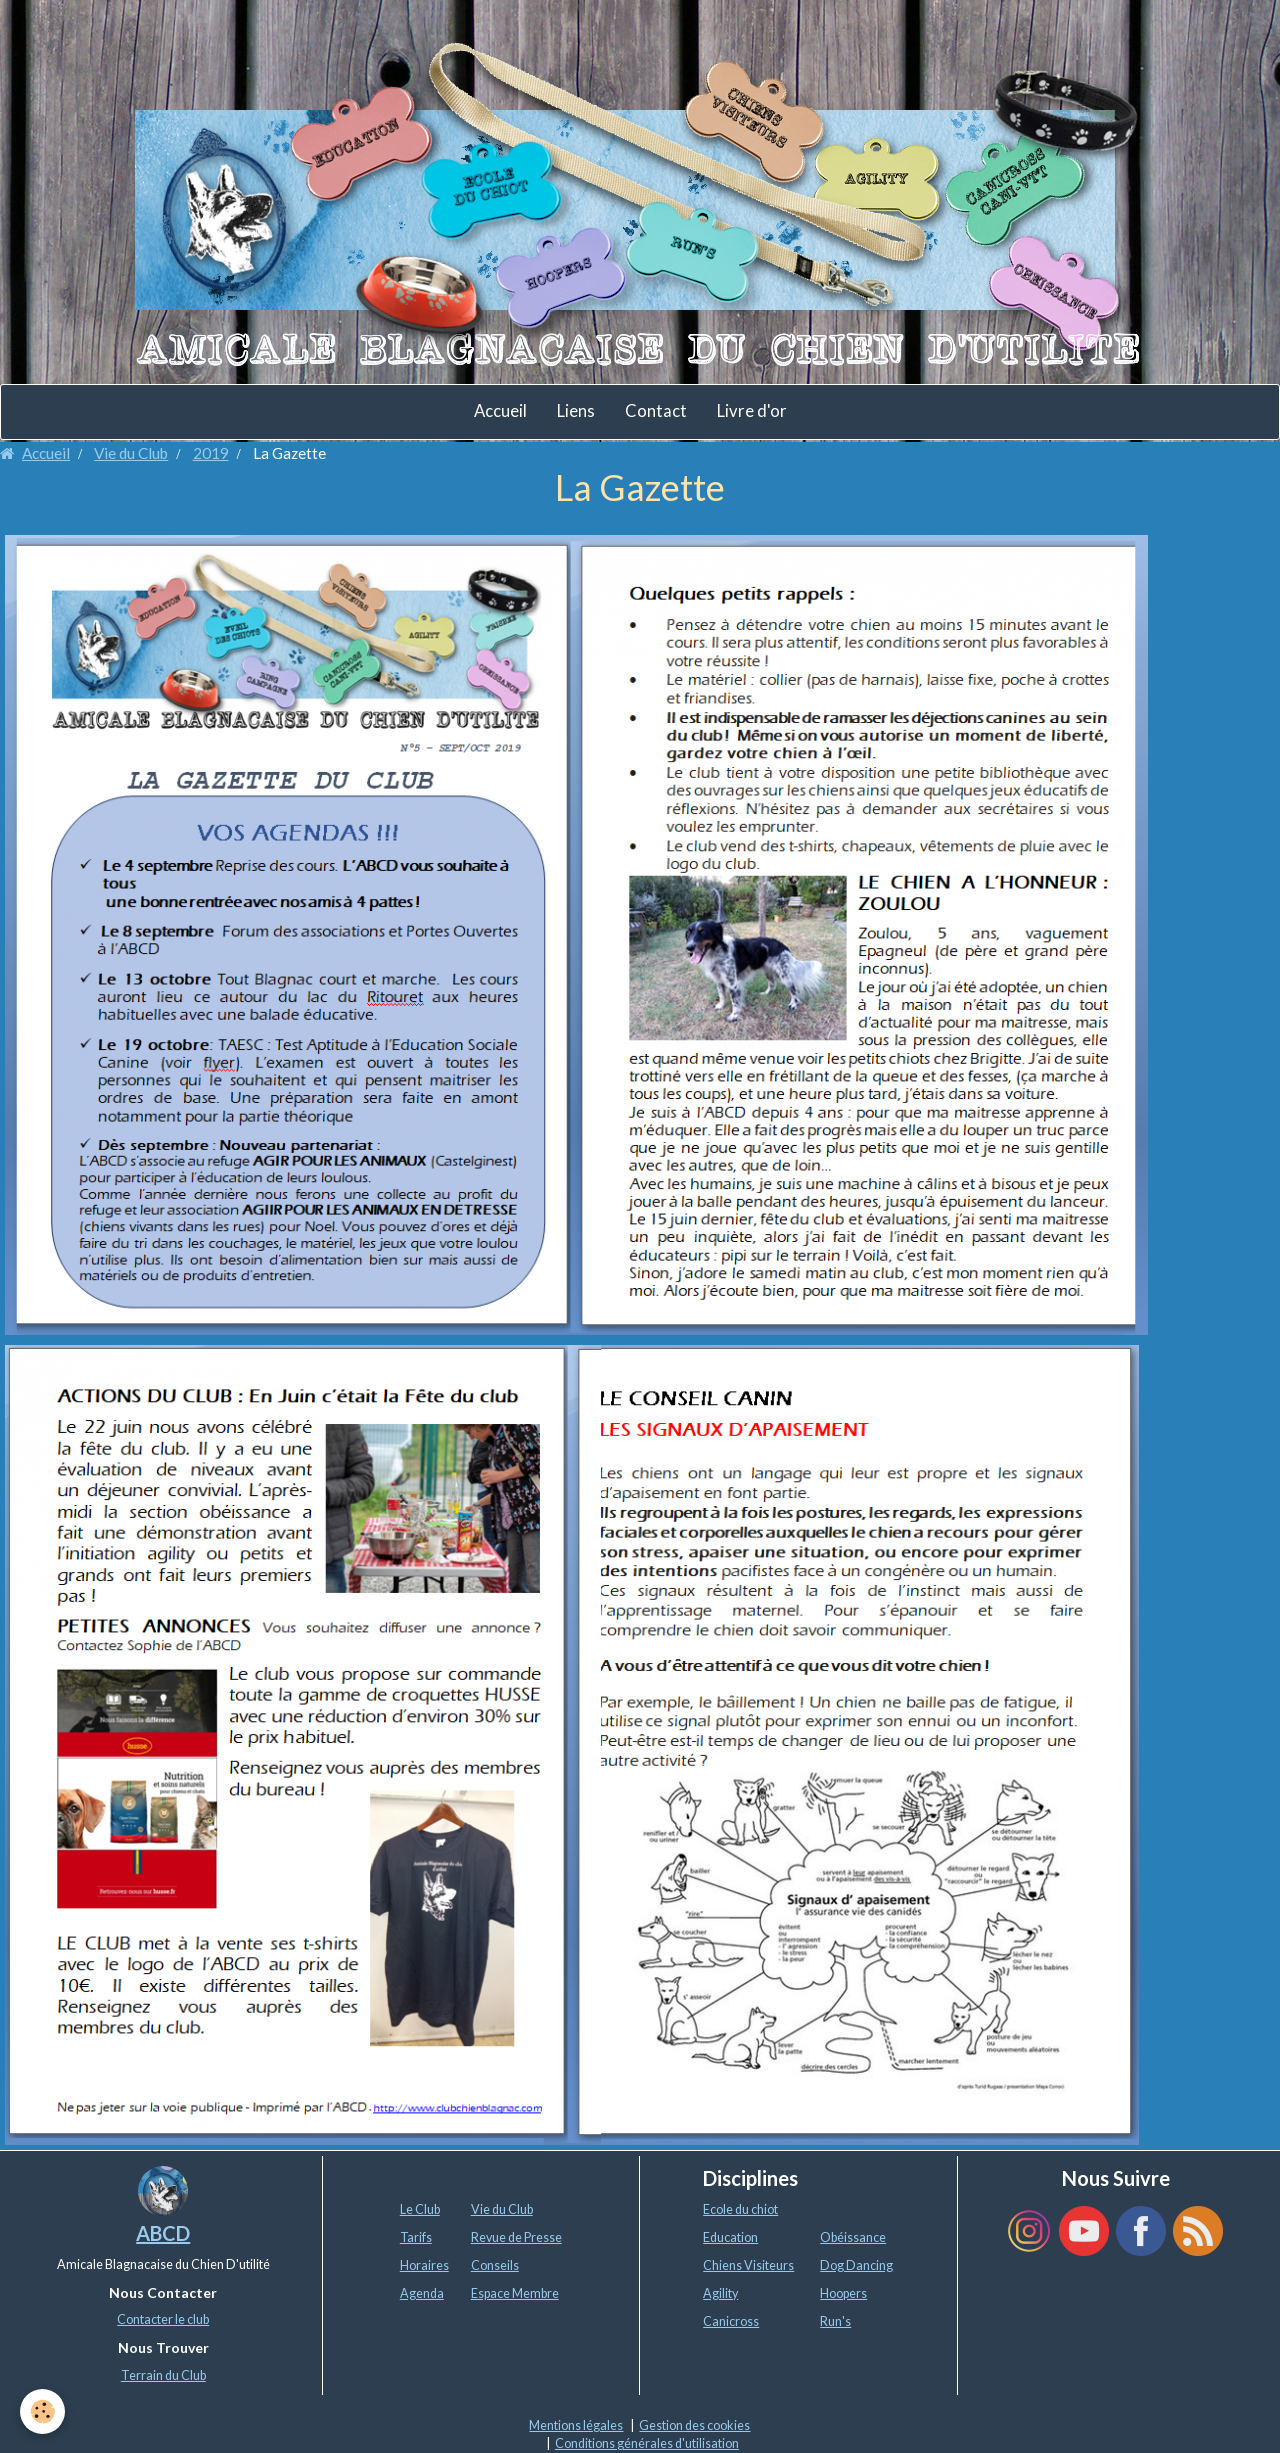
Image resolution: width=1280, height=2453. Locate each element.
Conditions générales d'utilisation (647, 2443)
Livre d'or (752, 411)
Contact (656, 411)
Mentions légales (576, 2425)
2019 (211, 453)
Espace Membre (515, 2293)
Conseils (495, 2265)
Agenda (422, 2293)
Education (730, 2237)
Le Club (420, 2209)
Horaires (424, 2265)
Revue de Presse (516, 2237)
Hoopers (843, 2293)
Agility (720, 2293)
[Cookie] (42, 2411)
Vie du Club (131, 453)
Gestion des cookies (694, 2425)
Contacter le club (163, 2319)
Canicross (731, 2321)
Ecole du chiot (740, 2209)
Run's (835, 2321)
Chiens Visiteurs (748, 2265)
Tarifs (416, 2237)
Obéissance (853, 2237)
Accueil (500, 411)
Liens (576, 411)
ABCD (163, 2233)
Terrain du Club (163, 2375)
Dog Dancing (856, 2265)
